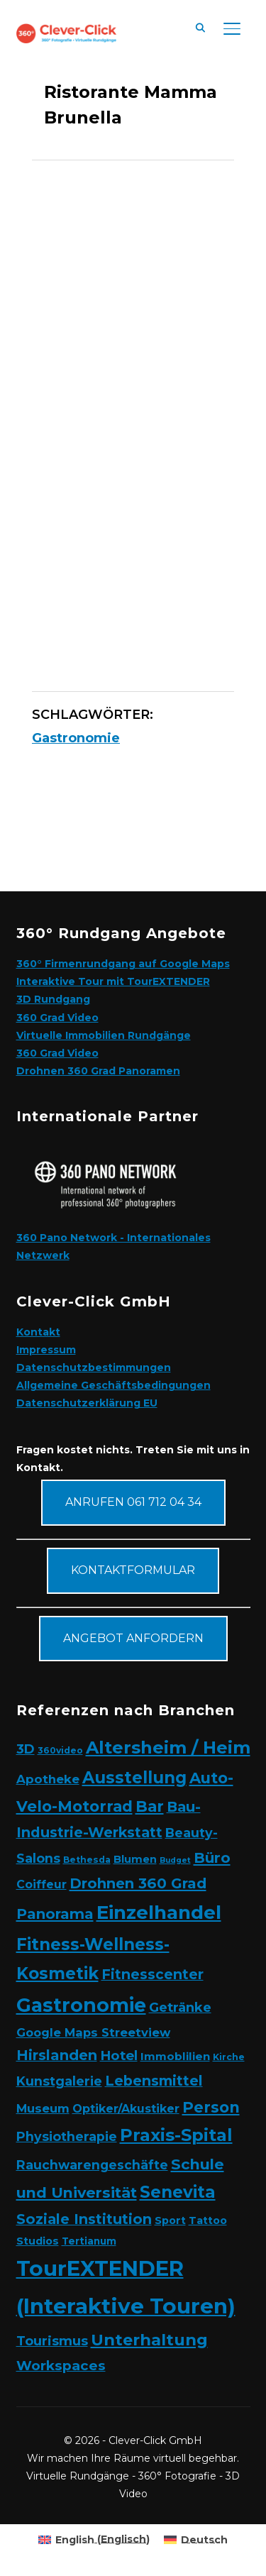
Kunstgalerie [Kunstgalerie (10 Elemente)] (59, 2081)
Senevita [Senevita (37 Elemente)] (178, 2192)
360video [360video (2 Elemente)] (60, 1750)
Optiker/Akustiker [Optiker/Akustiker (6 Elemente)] (125, 2108)
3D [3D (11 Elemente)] (25, 1749)
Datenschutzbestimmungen (93, 1367)
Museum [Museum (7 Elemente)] (43, 2108)
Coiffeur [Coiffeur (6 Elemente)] (41, 1884)
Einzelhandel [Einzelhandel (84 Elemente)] (158, 1912)
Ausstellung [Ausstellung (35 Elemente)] (134, 1778)
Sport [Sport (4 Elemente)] (170, 2220)
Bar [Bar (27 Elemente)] (149, 1806)
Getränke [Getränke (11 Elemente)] (180, 2007)
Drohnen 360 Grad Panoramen (98, 1070)
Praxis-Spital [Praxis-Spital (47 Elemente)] (176, 2135)
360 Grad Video (57, 1017)
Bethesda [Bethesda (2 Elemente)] (87, 1859)
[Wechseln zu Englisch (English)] (94, 2539)
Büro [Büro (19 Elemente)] (212, 1857)
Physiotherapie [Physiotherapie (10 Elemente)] (66, 2136)
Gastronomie (76, 738)
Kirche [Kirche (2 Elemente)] (229, 2057)
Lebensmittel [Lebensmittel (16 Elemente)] (154, 2080)
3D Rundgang (53, 999)
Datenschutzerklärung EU (86, 1403)
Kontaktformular (133, 1570)
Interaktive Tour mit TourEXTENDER (113, 981)
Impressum (46, 1349)
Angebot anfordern (133, 1638)
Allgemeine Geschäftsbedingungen (113, 1385)
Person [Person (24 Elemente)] (211, 2107)
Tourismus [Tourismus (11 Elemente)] (52, 2341)
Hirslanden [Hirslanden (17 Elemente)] (56, 2055)
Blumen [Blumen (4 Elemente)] (135, 1859)
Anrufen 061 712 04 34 (133, 1502)
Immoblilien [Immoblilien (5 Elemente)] (175, 2056)
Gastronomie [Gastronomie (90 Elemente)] (81, 2005)
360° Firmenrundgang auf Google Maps (123, 963)
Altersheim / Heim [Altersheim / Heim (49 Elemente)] (168, 1747)
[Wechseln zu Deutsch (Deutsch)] (196, 2539)
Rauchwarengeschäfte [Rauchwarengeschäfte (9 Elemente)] (92, 2164)
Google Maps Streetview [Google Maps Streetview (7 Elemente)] (93, 2032)
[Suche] (201, 27)
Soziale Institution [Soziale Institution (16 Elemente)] (84, 2219)
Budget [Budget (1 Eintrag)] (175, 1860)
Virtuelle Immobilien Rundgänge (103, 1035)
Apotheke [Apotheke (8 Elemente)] (47, 1779)
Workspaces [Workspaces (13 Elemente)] (61, 2365)
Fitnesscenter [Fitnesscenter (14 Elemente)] (152, 1974)
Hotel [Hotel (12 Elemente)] (119, 2055)
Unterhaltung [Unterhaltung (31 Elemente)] (149, 2340)
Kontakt (38, 1332)
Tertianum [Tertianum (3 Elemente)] (89, 2241)
